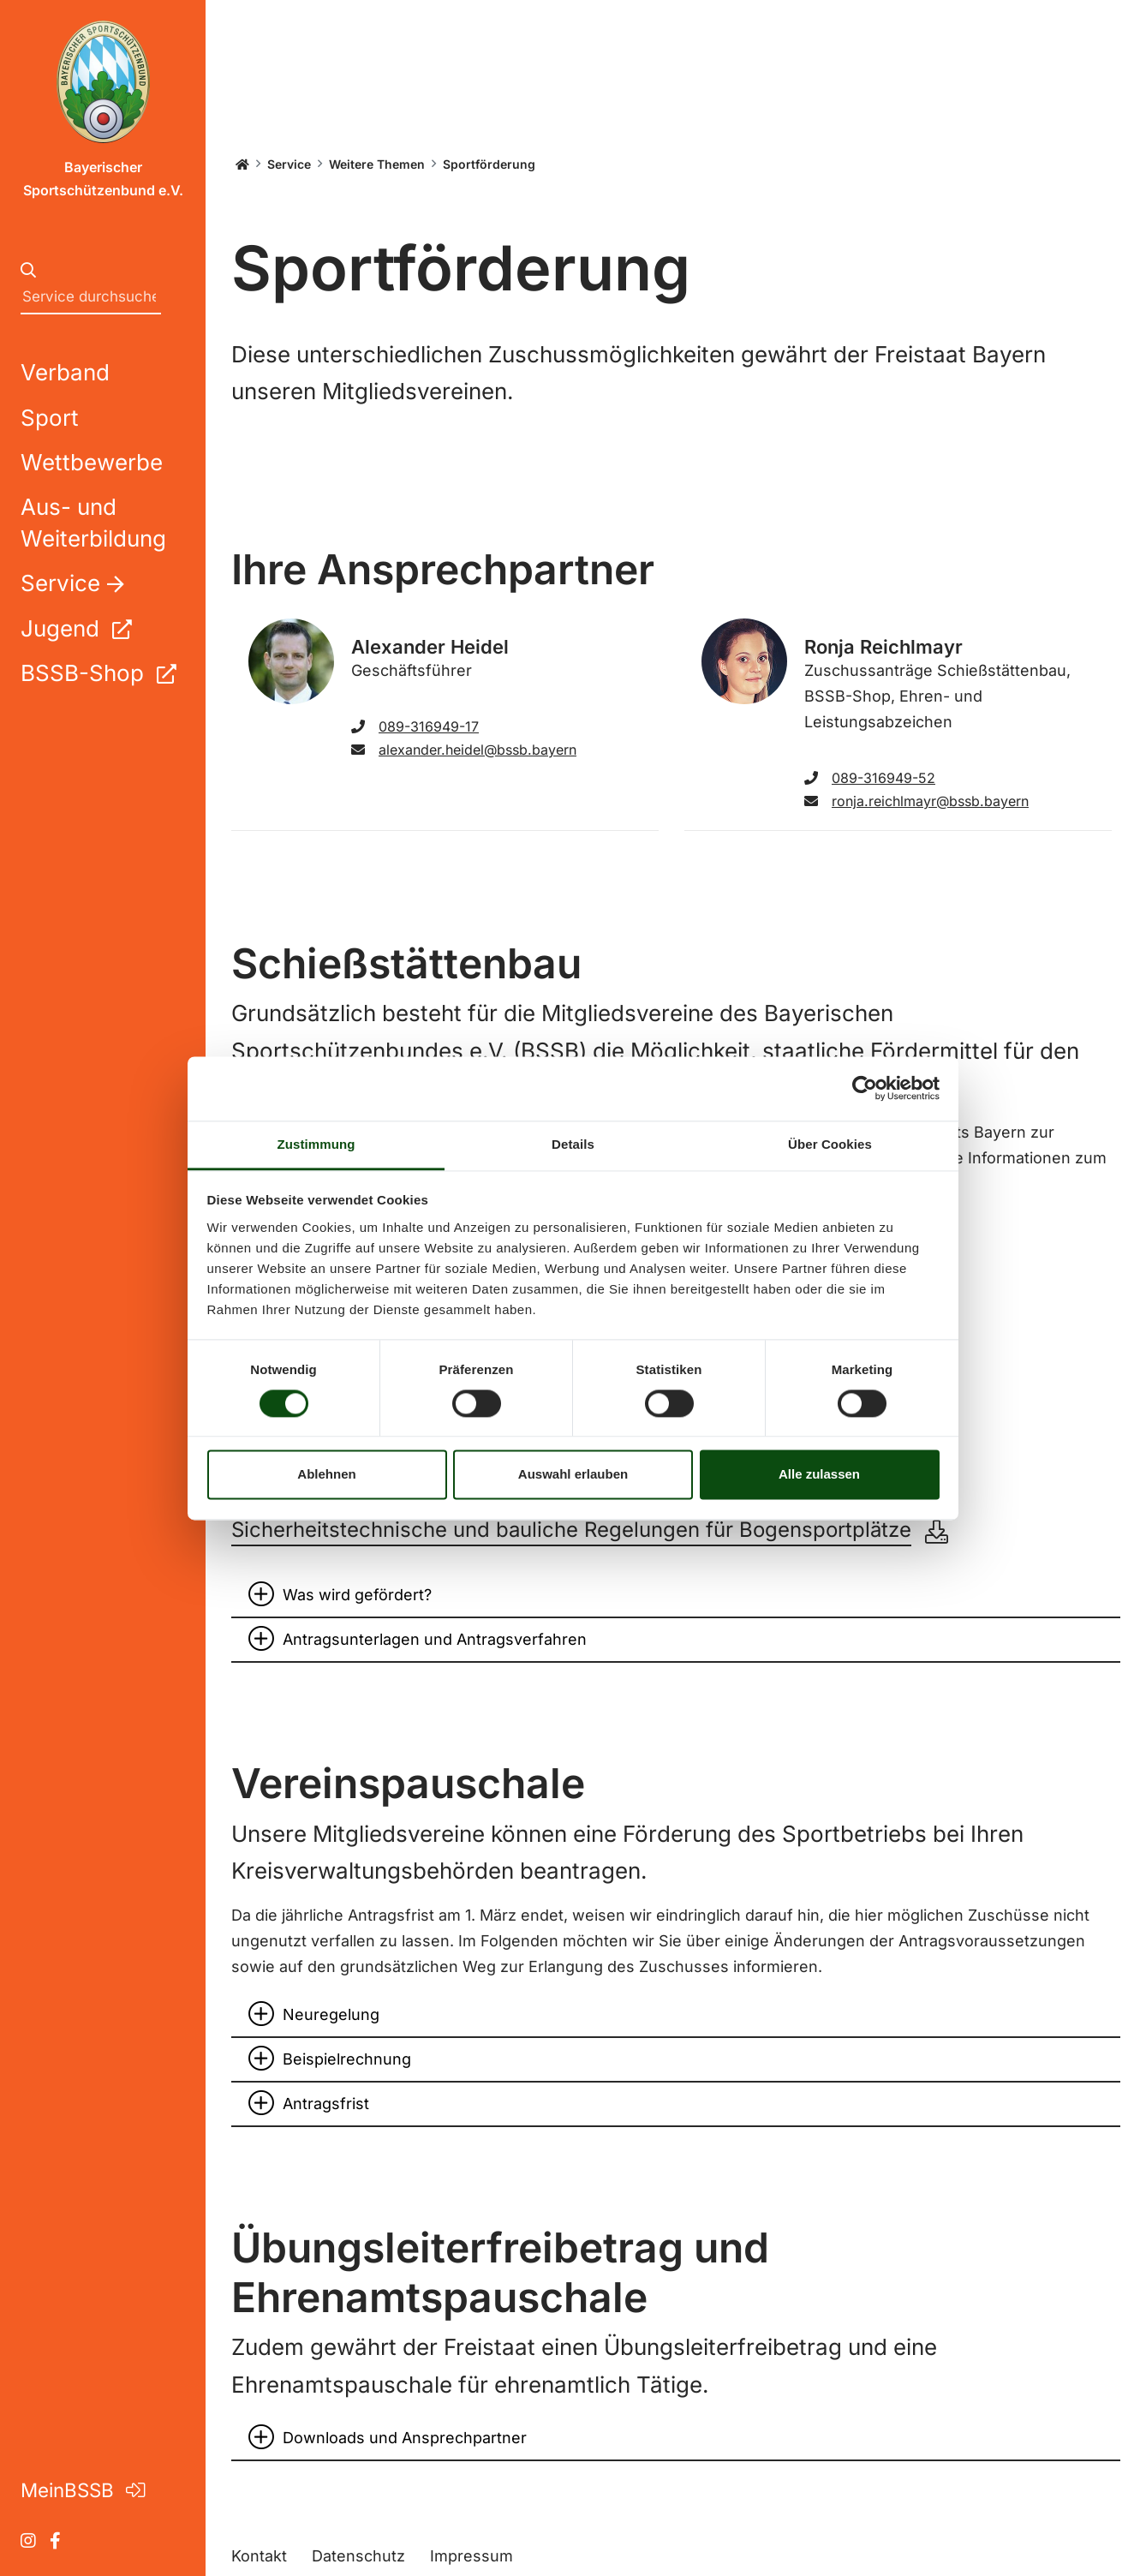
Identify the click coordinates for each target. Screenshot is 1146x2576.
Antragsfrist (326, 2104)
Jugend (76, 628)
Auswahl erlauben (573, 1474)
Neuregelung (331, 2014)
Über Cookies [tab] (830, 1144)
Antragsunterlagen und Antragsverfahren (435, 1639)
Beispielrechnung (347, 2059)
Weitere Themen (377, 164)
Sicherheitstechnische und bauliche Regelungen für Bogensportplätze (571, 1530)
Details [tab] (573, 1144)
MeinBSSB (83, 2489)
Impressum (471, 2556)
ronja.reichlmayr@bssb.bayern (916, 801)
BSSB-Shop (98, 673)
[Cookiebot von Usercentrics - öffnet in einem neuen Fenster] (865, 1088)
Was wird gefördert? (357, 1595)
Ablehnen (326, 1474)
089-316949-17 (415, 726)
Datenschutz (358, 2556)
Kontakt (259, 2556)
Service (289, 164)
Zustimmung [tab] (316, 1144)
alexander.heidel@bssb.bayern (463, 749)
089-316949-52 (869, 777)
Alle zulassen (819, 1474)
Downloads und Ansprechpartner (405, 2438)
